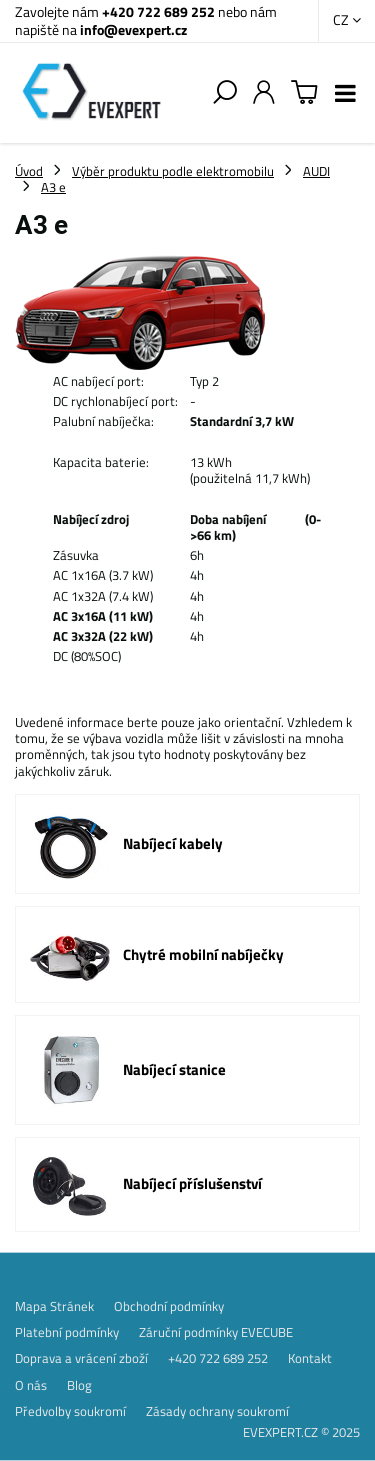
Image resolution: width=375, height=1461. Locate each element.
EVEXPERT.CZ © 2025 (301, 1432)
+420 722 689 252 (158, 11)
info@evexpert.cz (133, 29)
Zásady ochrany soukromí (217, 1411)
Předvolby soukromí (70, 1411)
